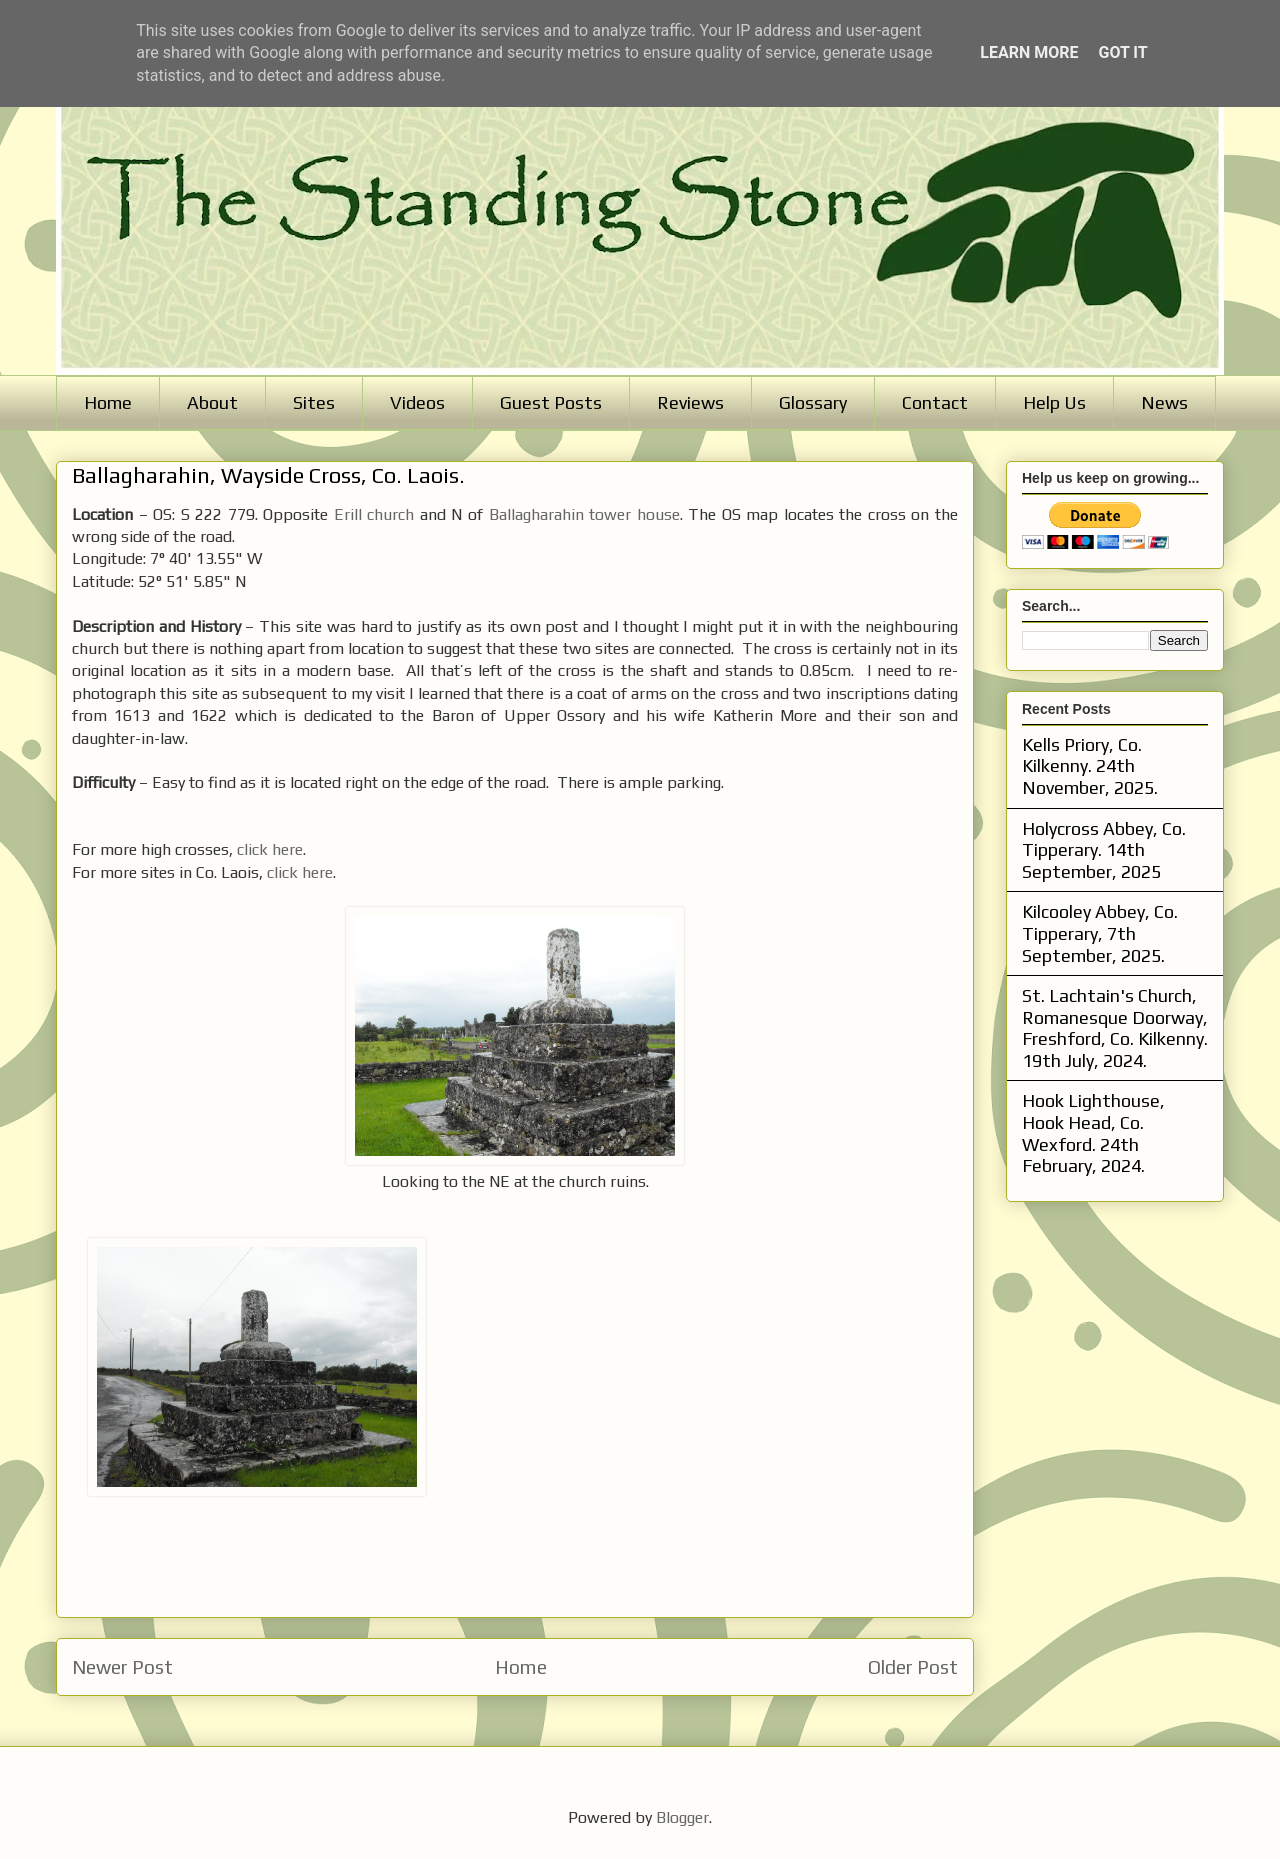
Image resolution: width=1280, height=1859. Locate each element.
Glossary (813, 402)
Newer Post (122, 1667)
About (212, 402)
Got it (1122, 52)
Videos (417, 402)
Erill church (374, 514)
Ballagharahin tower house (584, 514)
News (1164, 402)
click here (270, 849)
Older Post (913, 1667)
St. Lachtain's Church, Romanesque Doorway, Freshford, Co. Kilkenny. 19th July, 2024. (1115, 1028)
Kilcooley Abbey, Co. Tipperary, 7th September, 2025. (1100, 933)
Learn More (1029, 52)
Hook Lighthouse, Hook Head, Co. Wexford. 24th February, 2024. (1093, 1133)
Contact (935, 402)
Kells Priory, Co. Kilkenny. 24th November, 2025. (1090, 766)
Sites (314, 402)
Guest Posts (551, 402)
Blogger (682, 1817)
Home (108, 402)
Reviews (690, 402)
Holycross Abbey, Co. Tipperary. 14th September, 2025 (1104, 850)
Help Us (1054, 402)
